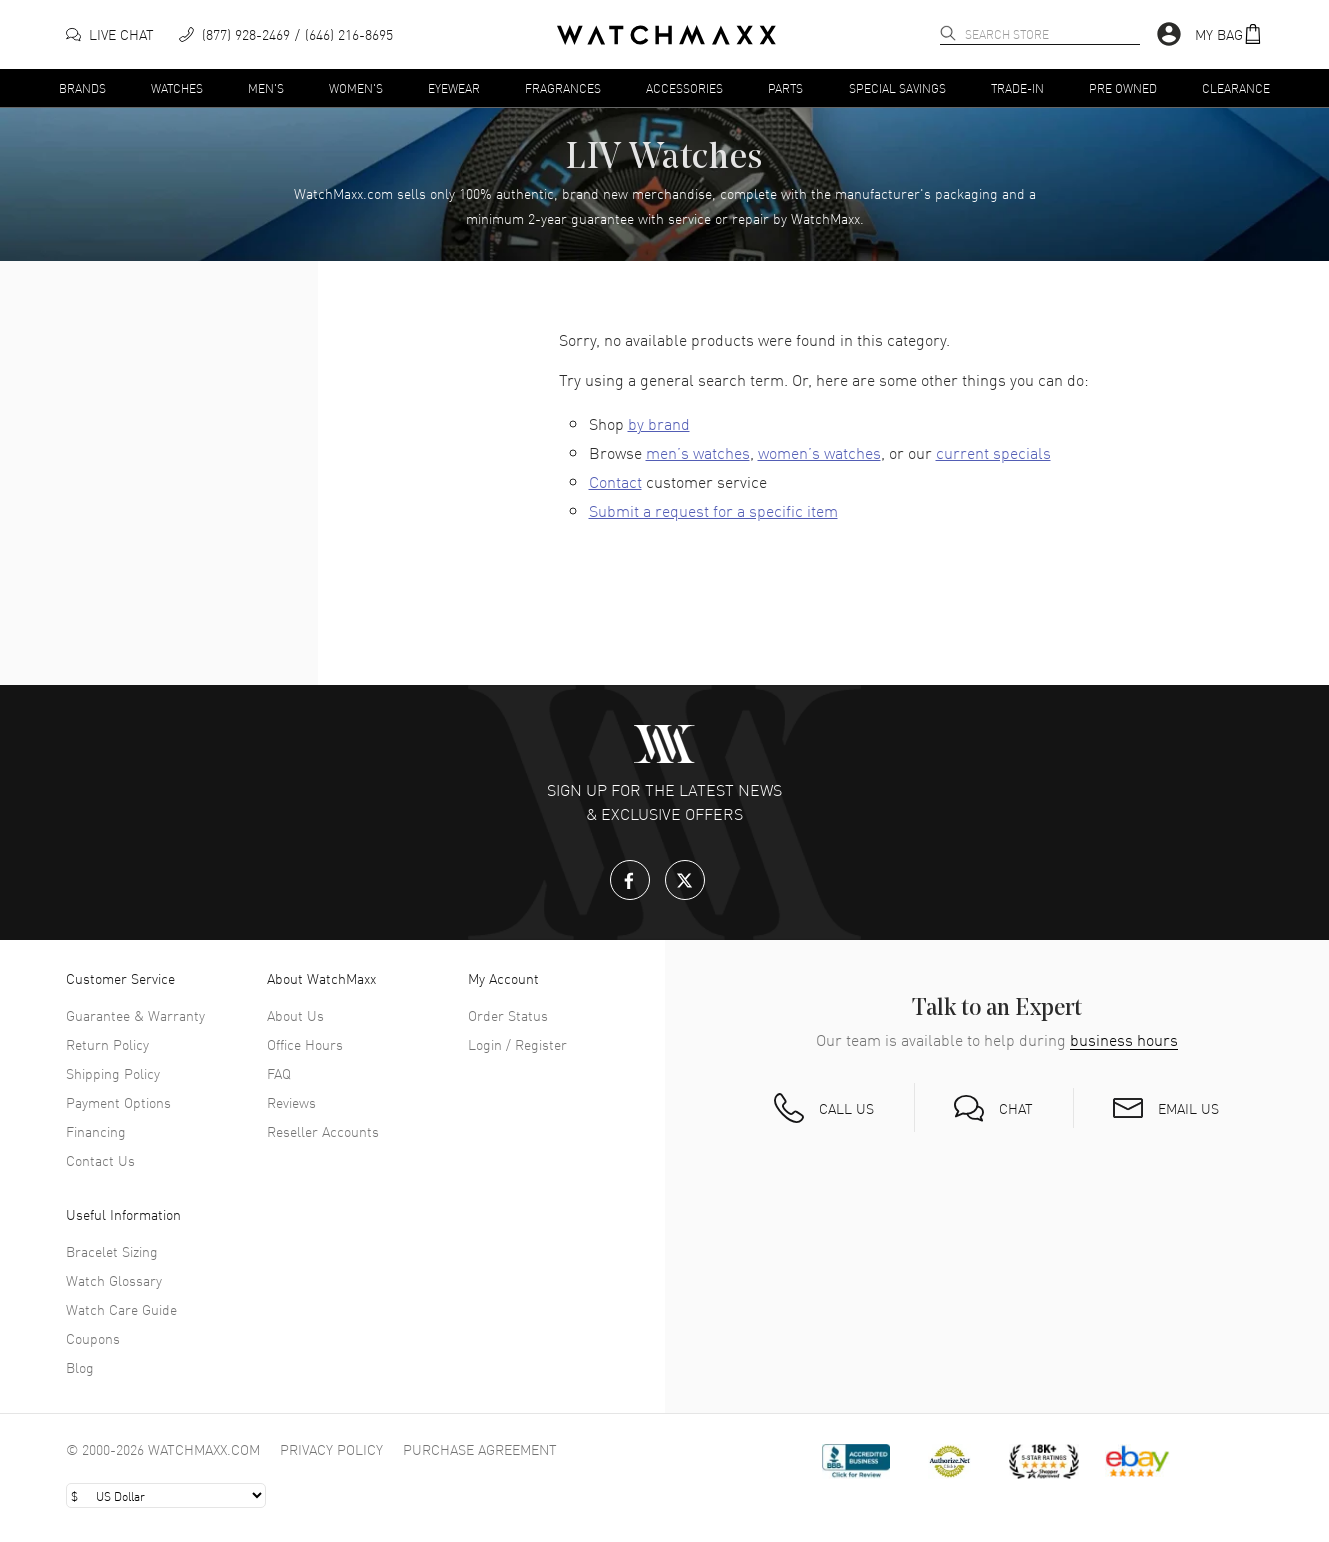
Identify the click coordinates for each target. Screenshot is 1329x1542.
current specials (993, 452)
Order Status (508, 1015)
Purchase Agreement (480, 1449)
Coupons (93, 1338)
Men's (266, 87)
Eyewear (454, 87)
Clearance (1236, 87)
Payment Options (118, 1102)
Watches (177, 87)
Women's (356, 87)
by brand (659, 423)
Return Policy (107, 1044)
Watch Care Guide (121, 1309)
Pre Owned (1123, 87)
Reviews (291, 1102)
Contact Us (100, 1160)
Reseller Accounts (323, 1131)
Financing (96, 1131)
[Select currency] (166, 1495)
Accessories (684, 87)
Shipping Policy (113, 1073)
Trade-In (1017, 87)
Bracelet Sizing (112, 1251)
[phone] (286, 34)
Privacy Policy (331, 1449)
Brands (82, 87)
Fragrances (563, 87)
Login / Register (517, 1044)
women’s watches (819, 452)
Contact (615, 481)
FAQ (279, 1073)
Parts (785, 87)
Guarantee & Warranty (135, 1015)
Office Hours (305, 1044)
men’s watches (698, 452)
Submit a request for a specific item (713, 510)
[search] (948, 33)
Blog (80, 1367)
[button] (1229, 34)
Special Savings (897, 87)
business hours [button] (1124, 1039)
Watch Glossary (114, 1280)
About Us (295, 1015)
